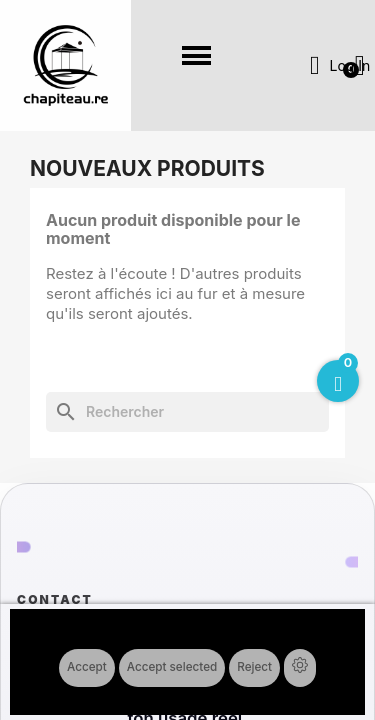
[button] (197, 56)
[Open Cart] (338, 381)
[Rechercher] (187, 412)
